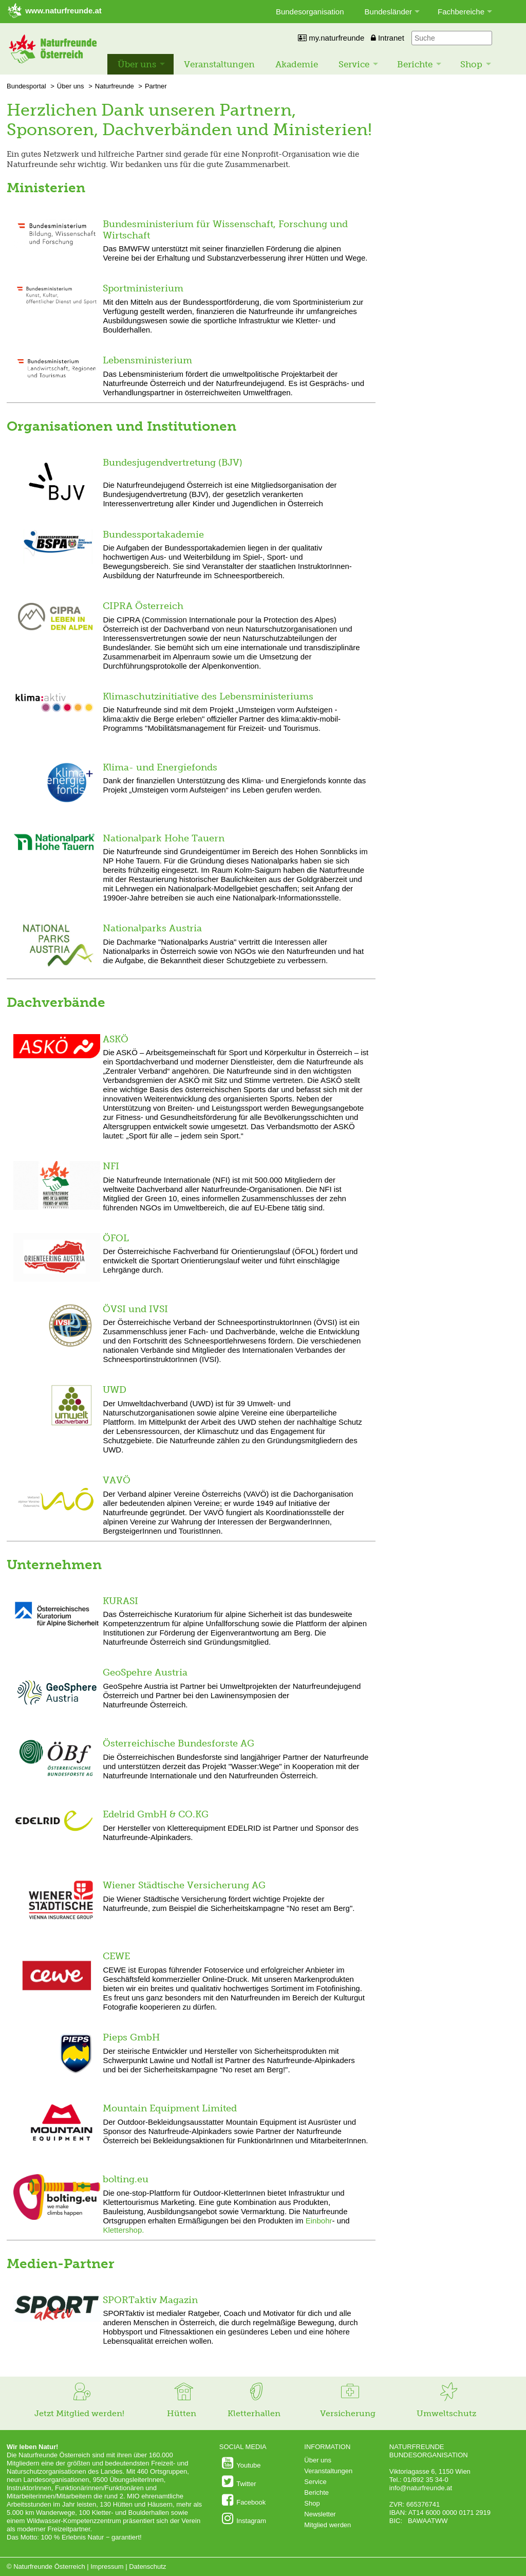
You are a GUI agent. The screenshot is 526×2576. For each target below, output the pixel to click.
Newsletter (319, 2514)
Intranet (387, 37)
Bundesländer (388, 11)
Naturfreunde (114, 86)
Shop (471, 64)
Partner (156, 86)
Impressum (106, 2566)
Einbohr (319, 2220)
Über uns (137, 64)
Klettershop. (123, 2229)
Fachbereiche (461, 11)
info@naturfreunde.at (420, 2488)
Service (354, 64)
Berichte (415, 64)
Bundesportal (26, 86)
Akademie (296, 64)
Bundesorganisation (310, 11)
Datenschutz (147, 2566)
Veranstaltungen (219, 64)
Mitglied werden (327, 2525)
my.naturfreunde (331, 37)
